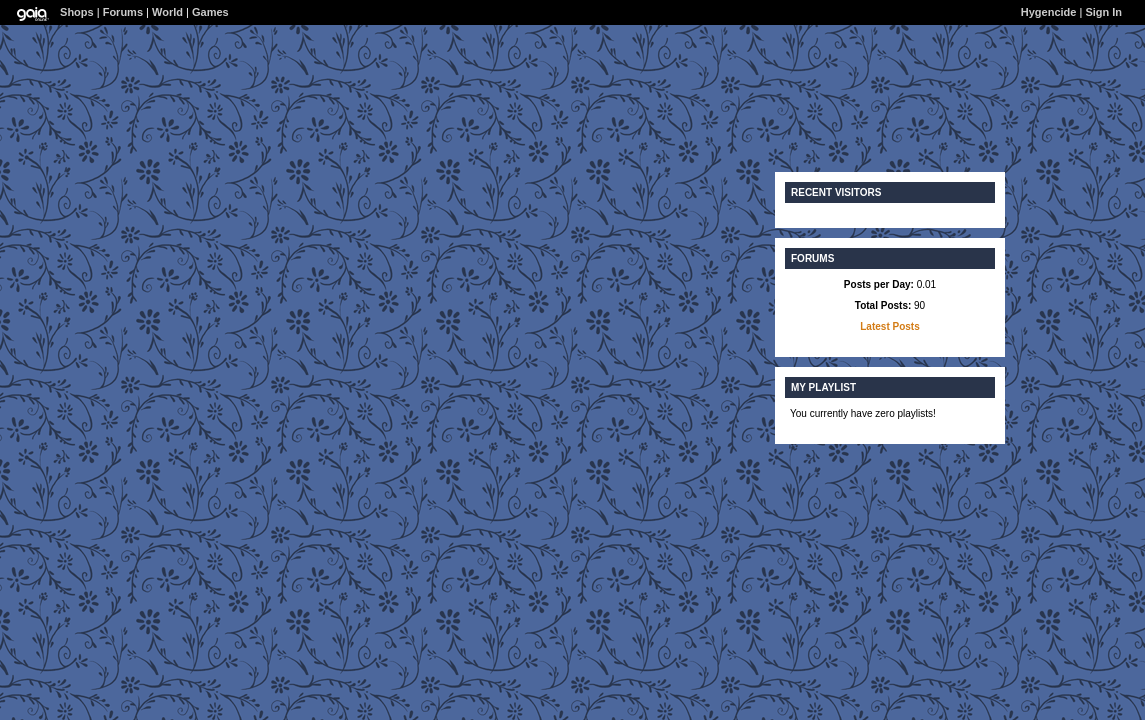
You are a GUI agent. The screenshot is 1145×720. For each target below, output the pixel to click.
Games (210, 12)
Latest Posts (889, 326)
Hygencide (1049, 12)
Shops (77, 12)
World (167, 12)
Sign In (1103, 12)
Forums (123, 12)
